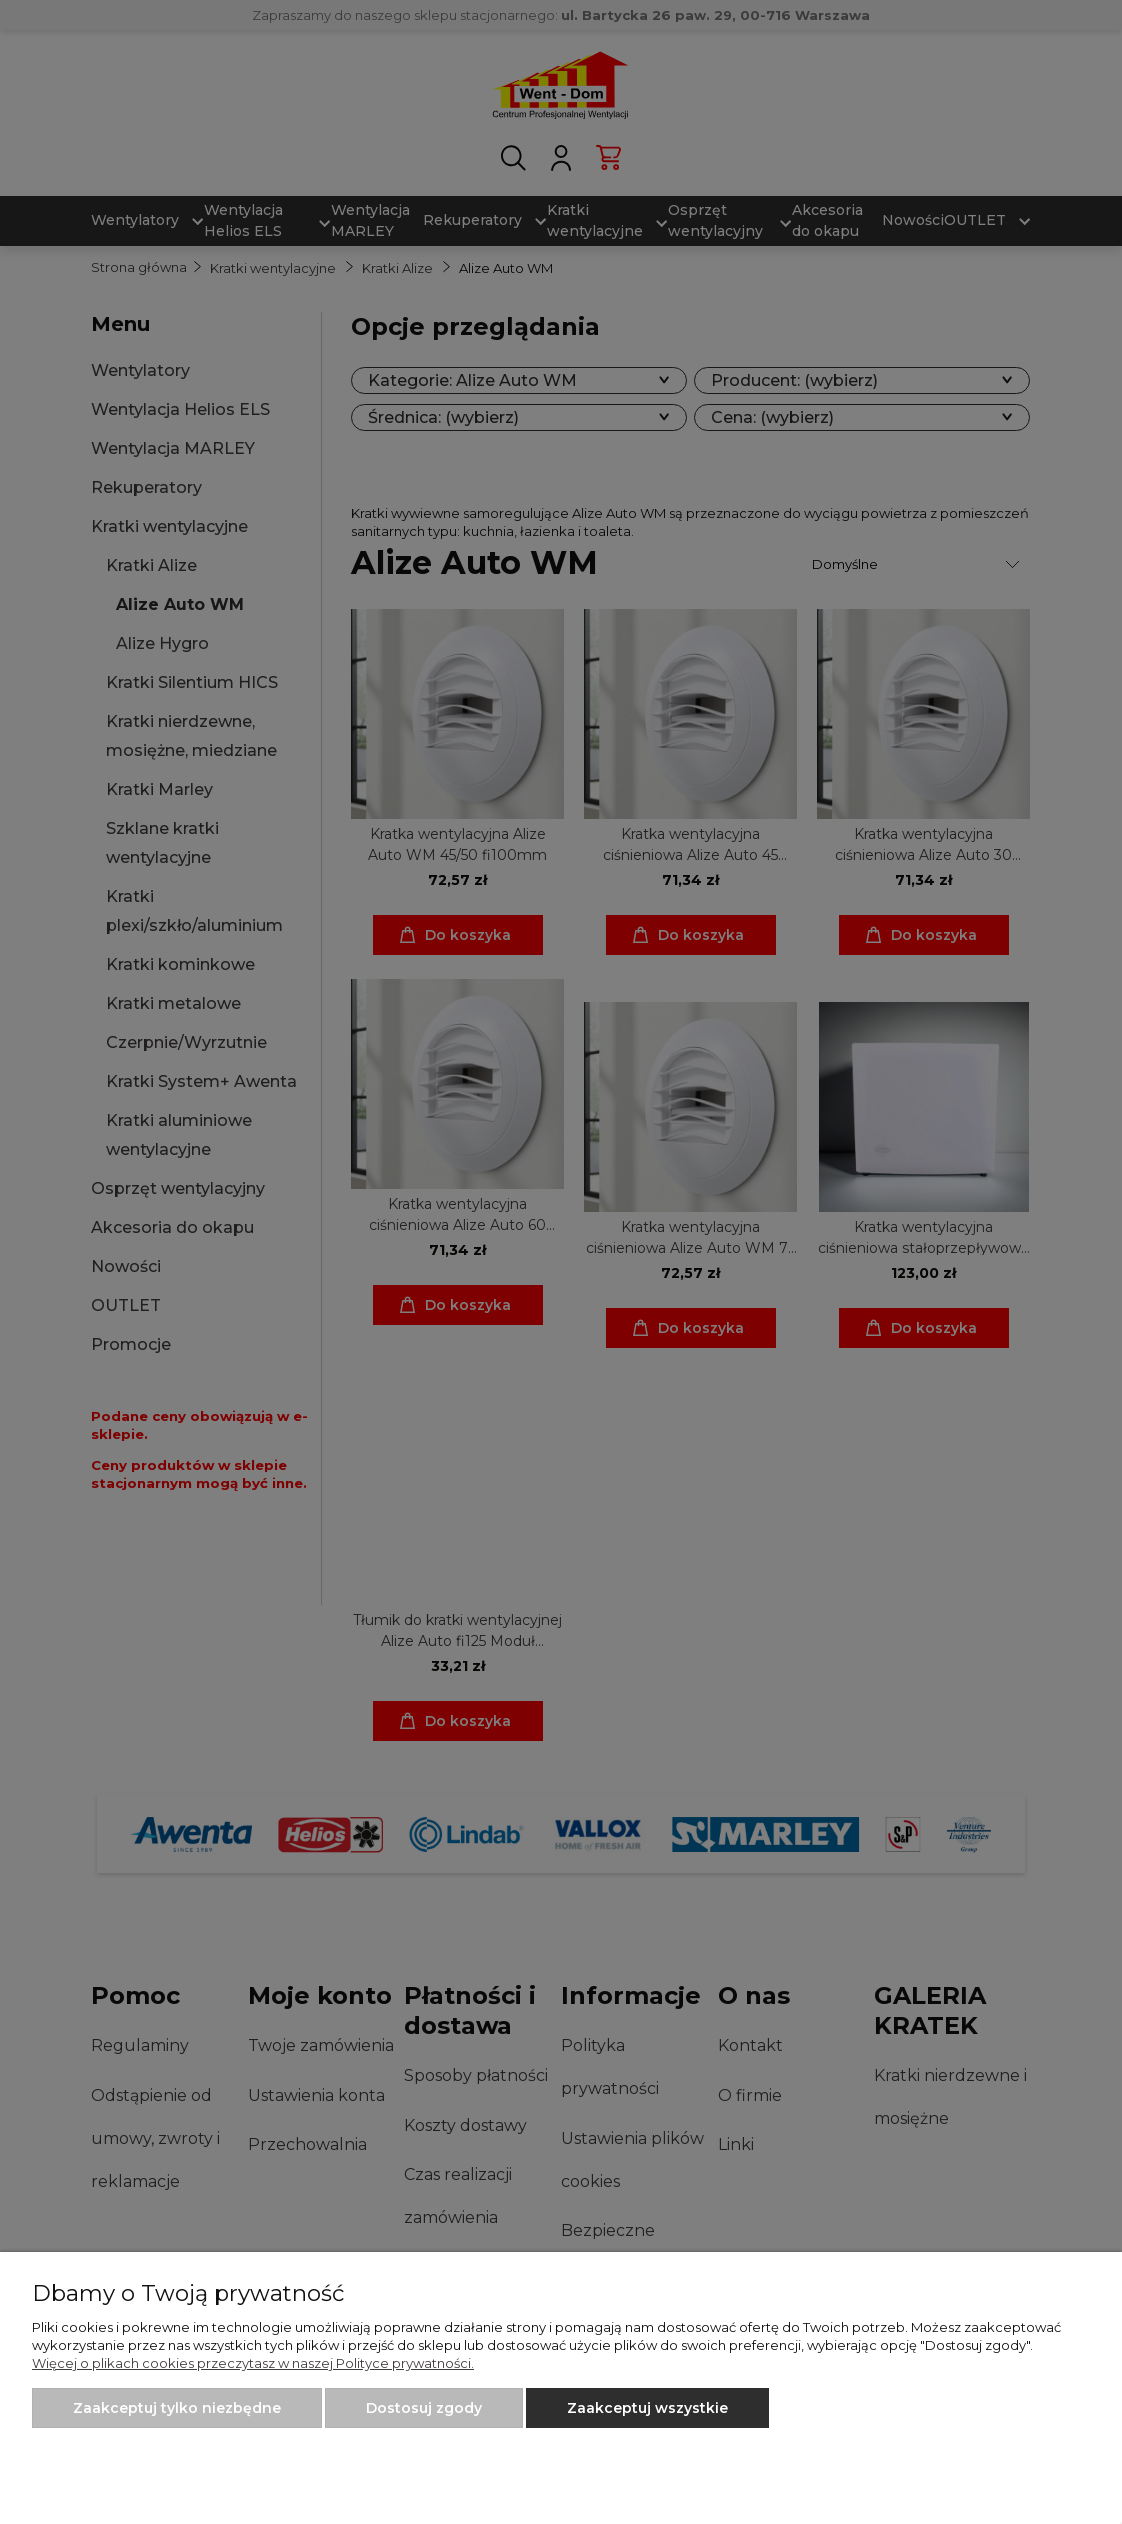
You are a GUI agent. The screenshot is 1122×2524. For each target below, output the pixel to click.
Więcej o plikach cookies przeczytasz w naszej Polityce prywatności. (253, 2363)
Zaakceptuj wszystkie (647, 2408)
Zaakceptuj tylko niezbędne (177, 2408)
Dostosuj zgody (424, 2408)
